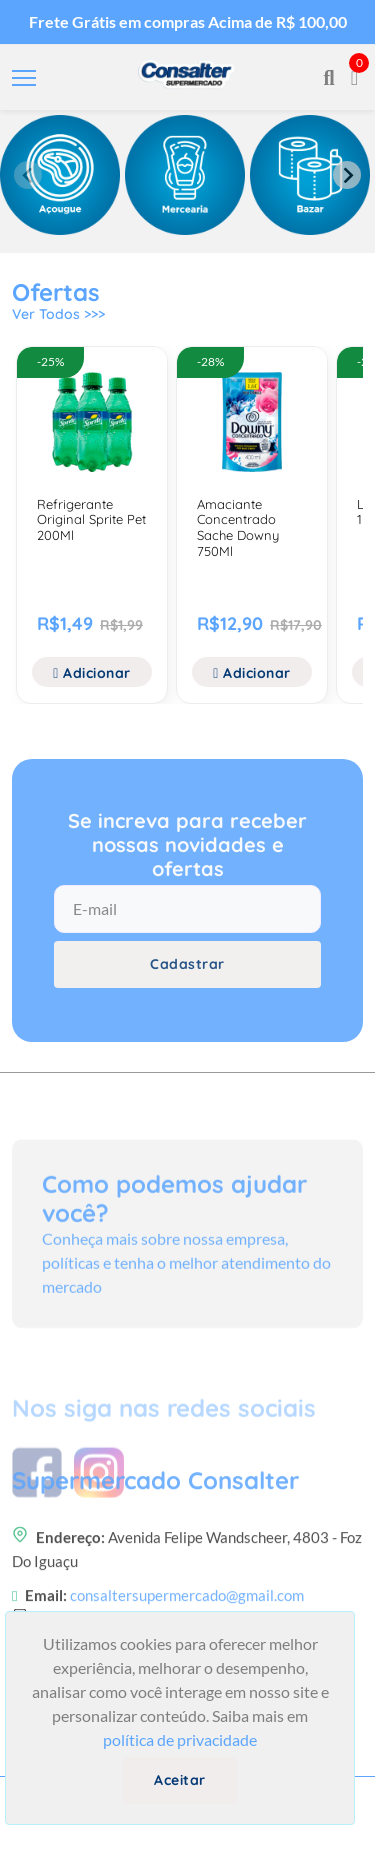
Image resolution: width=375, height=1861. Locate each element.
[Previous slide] (28, 175)
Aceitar (180, 1780)
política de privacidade (180, 1739)
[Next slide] (347, 175)
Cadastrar (187, 964)
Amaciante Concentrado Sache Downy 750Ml (238, 527)
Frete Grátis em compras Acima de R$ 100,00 (188, 21)
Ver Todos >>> (58, 314)
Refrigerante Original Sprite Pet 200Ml (91, 519)
